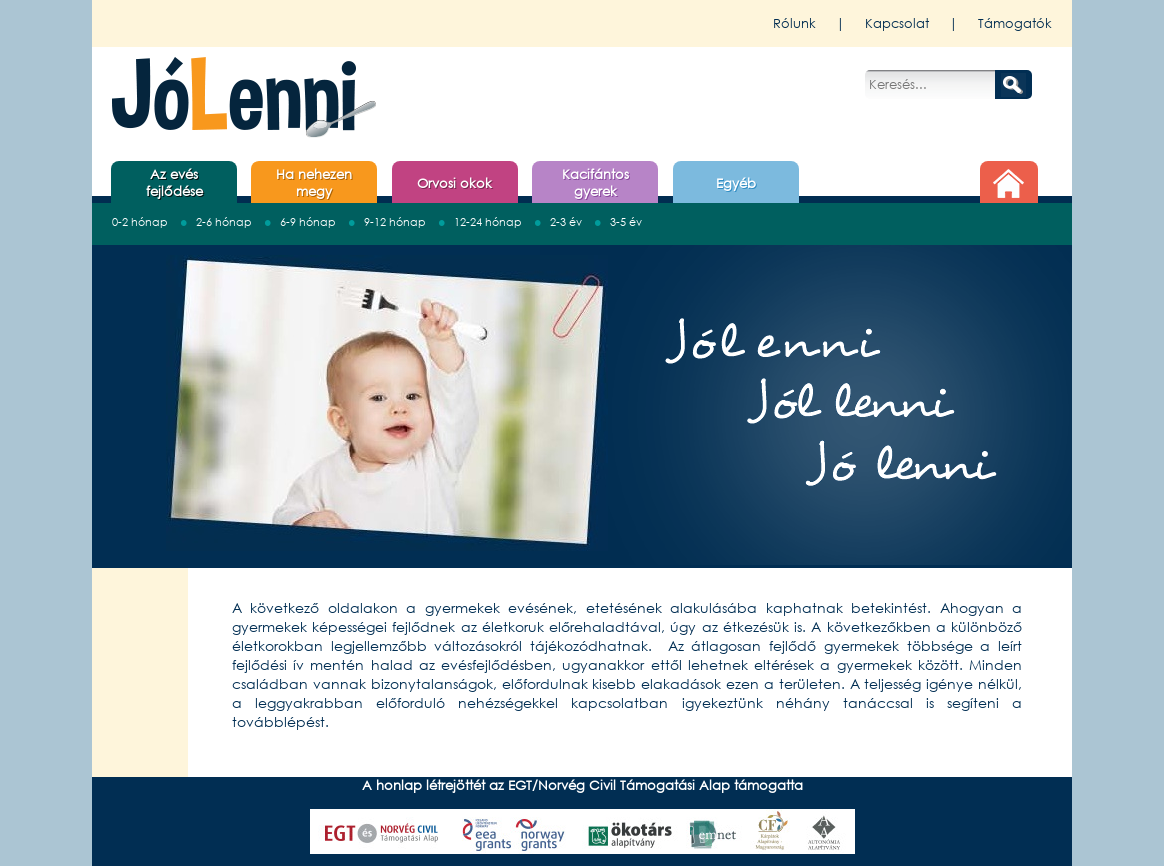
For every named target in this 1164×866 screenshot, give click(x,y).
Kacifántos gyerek (595, 183)
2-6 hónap (224, 223)
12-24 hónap (488, 223)
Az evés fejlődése (174, 183)
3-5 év (626, 223)
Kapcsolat (897, 23)
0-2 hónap (140, 223)
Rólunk (794, 23)
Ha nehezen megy (314, 183)
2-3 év (566, 223)
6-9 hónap (308, 223)
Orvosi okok (454, 183)
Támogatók (1015, 23)
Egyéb (736, 183)
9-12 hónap (395, 223)
